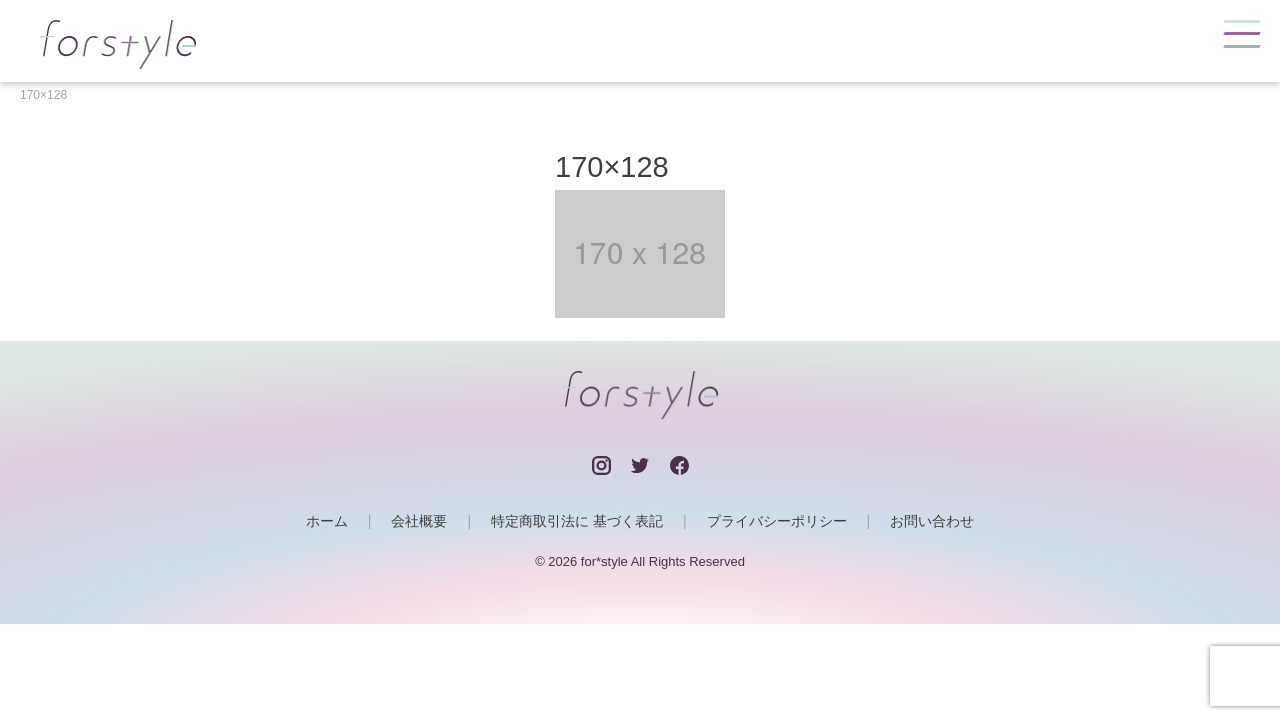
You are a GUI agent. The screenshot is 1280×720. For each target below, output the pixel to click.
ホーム (327, 521)
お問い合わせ (932, 521)
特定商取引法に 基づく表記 (577, 521)
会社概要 (419, 521)
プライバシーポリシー (777, 521)
